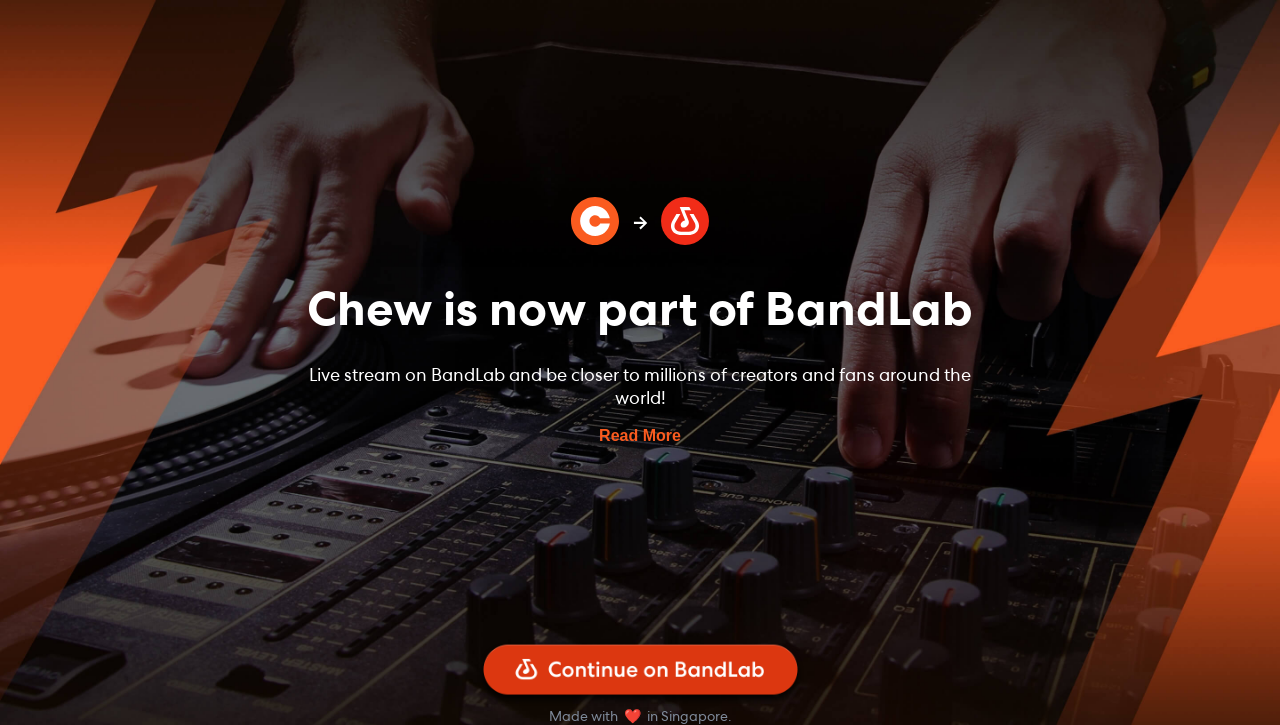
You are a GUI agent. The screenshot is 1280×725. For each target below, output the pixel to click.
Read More (640, 435)
